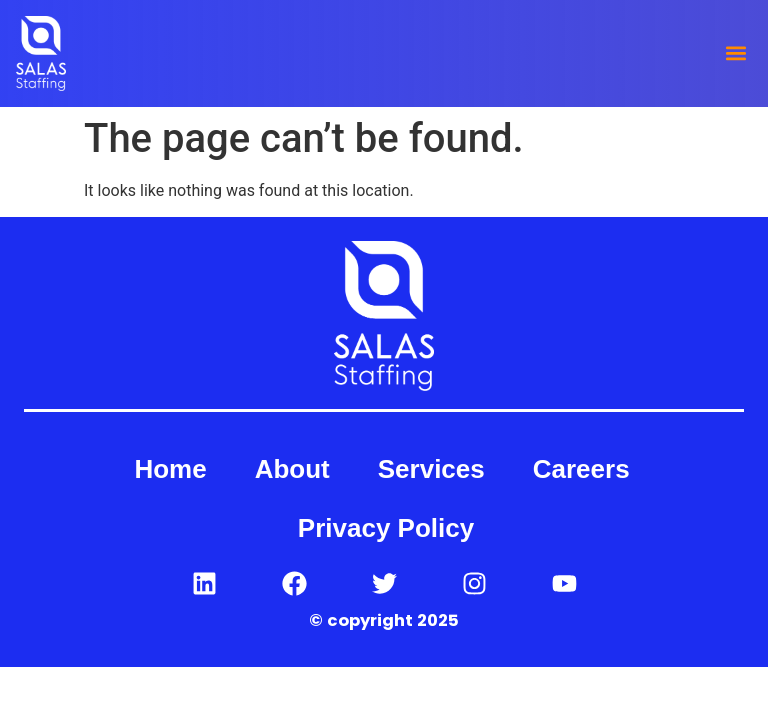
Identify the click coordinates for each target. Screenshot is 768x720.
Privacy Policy (386, 528)
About (292, 469)
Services (431, 469)
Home (170, 469)
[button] (735, 53)
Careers (581, 469)
